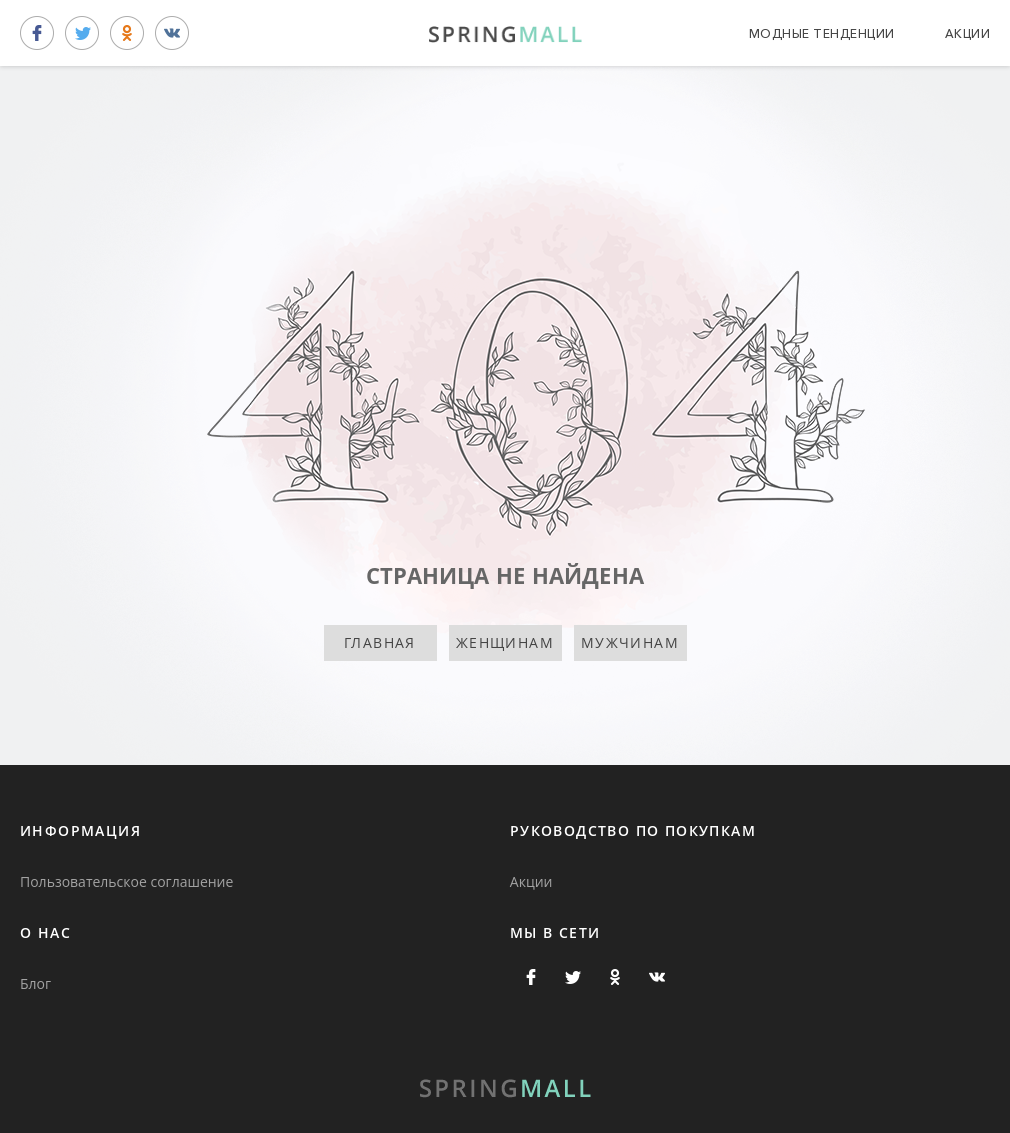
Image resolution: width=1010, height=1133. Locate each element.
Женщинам (505, 642)
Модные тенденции (822, 33)
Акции (968, 33)
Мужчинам (630, 642)
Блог (35, 983)
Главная (380, 642)
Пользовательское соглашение (126, 881)
